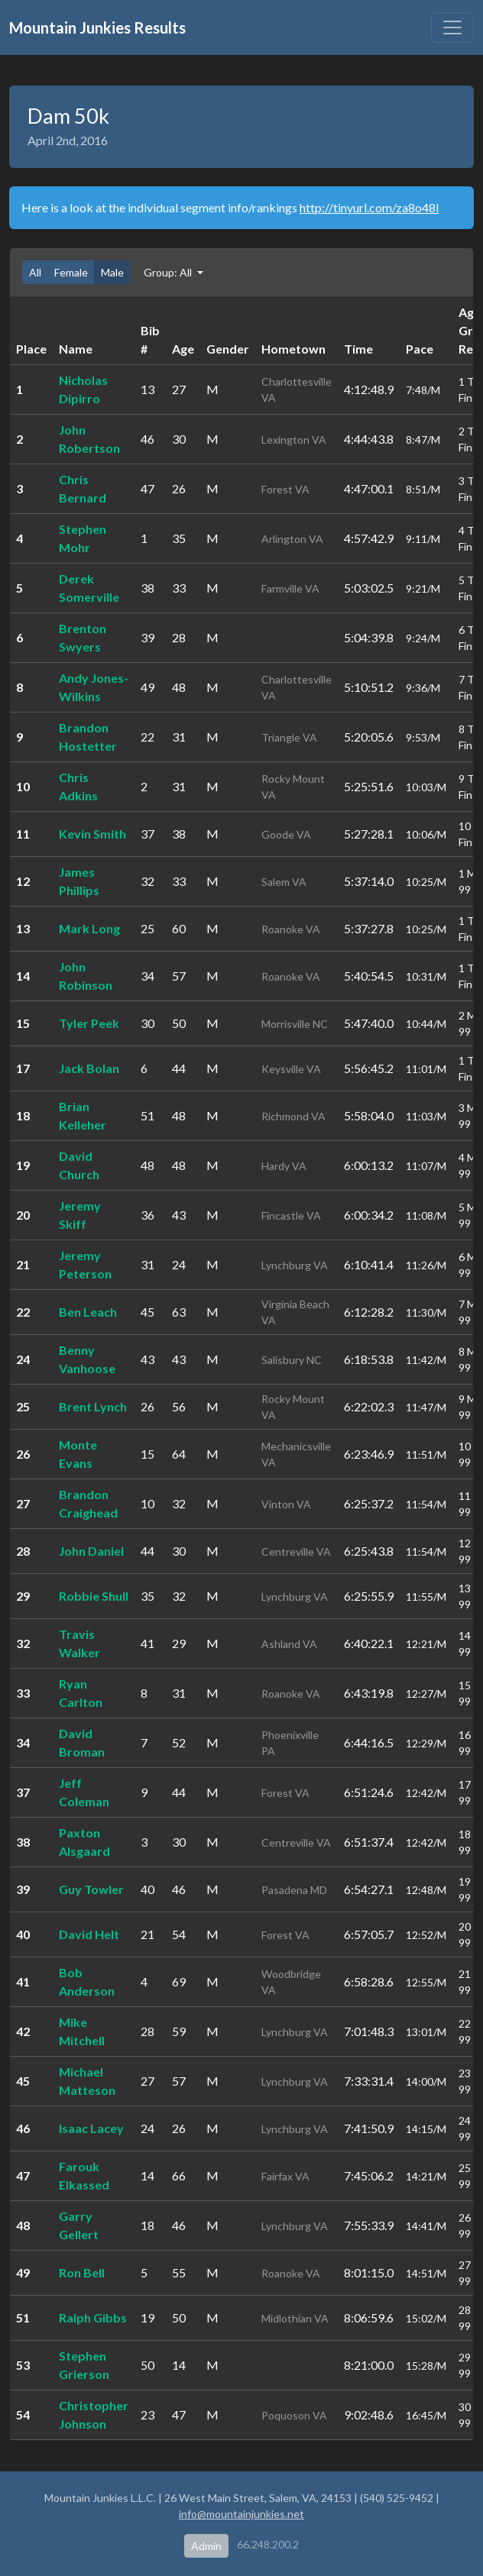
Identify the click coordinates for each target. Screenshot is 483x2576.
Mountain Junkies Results (97, 27)
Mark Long (89, 928)
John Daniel (91, 1550)
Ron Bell (82, 2272)
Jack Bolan (89, 1068)
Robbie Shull (93, 1596)
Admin (206, 2545)
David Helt (89, 1934)
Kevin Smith (92, 833)
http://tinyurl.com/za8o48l (369, 207)
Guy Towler (91, 1889)
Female (71, 272)
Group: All (169, 272)
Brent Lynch (93, 1406)
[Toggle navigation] (452, 27)
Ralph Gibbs (93, 2317)
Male (112, 272)
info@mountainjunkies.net (241, 2513)
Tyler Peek (89, 1023)
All (35, 272)
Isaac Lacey (91, 2128)
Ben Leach (88, 1311)
